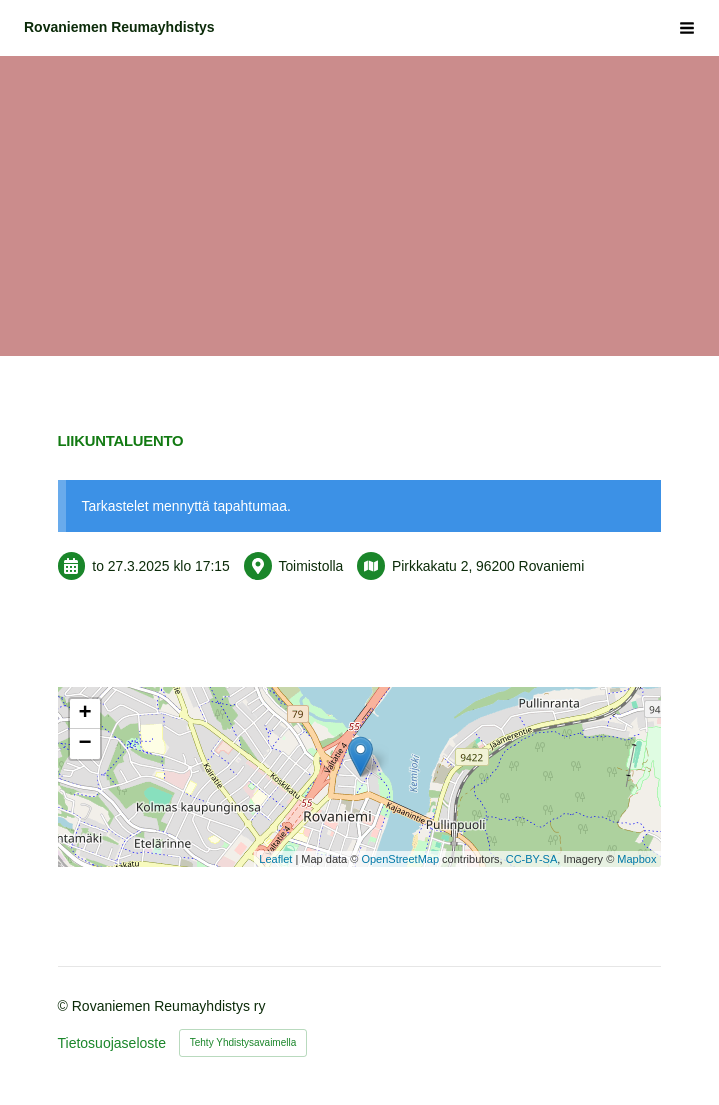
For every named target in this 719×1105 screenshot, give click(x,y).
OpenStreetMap (400, 859)
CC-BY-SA (532, 859)
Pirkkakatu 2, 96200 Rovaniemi (488, 566)
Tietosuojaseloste (112, 1043)
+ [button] (84, 714)
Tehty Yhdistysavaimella (243, 1042)
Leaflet (275, 859)
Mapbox (636, 859)
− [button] (84, 744)
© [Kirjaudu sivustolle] (65, 1006)
